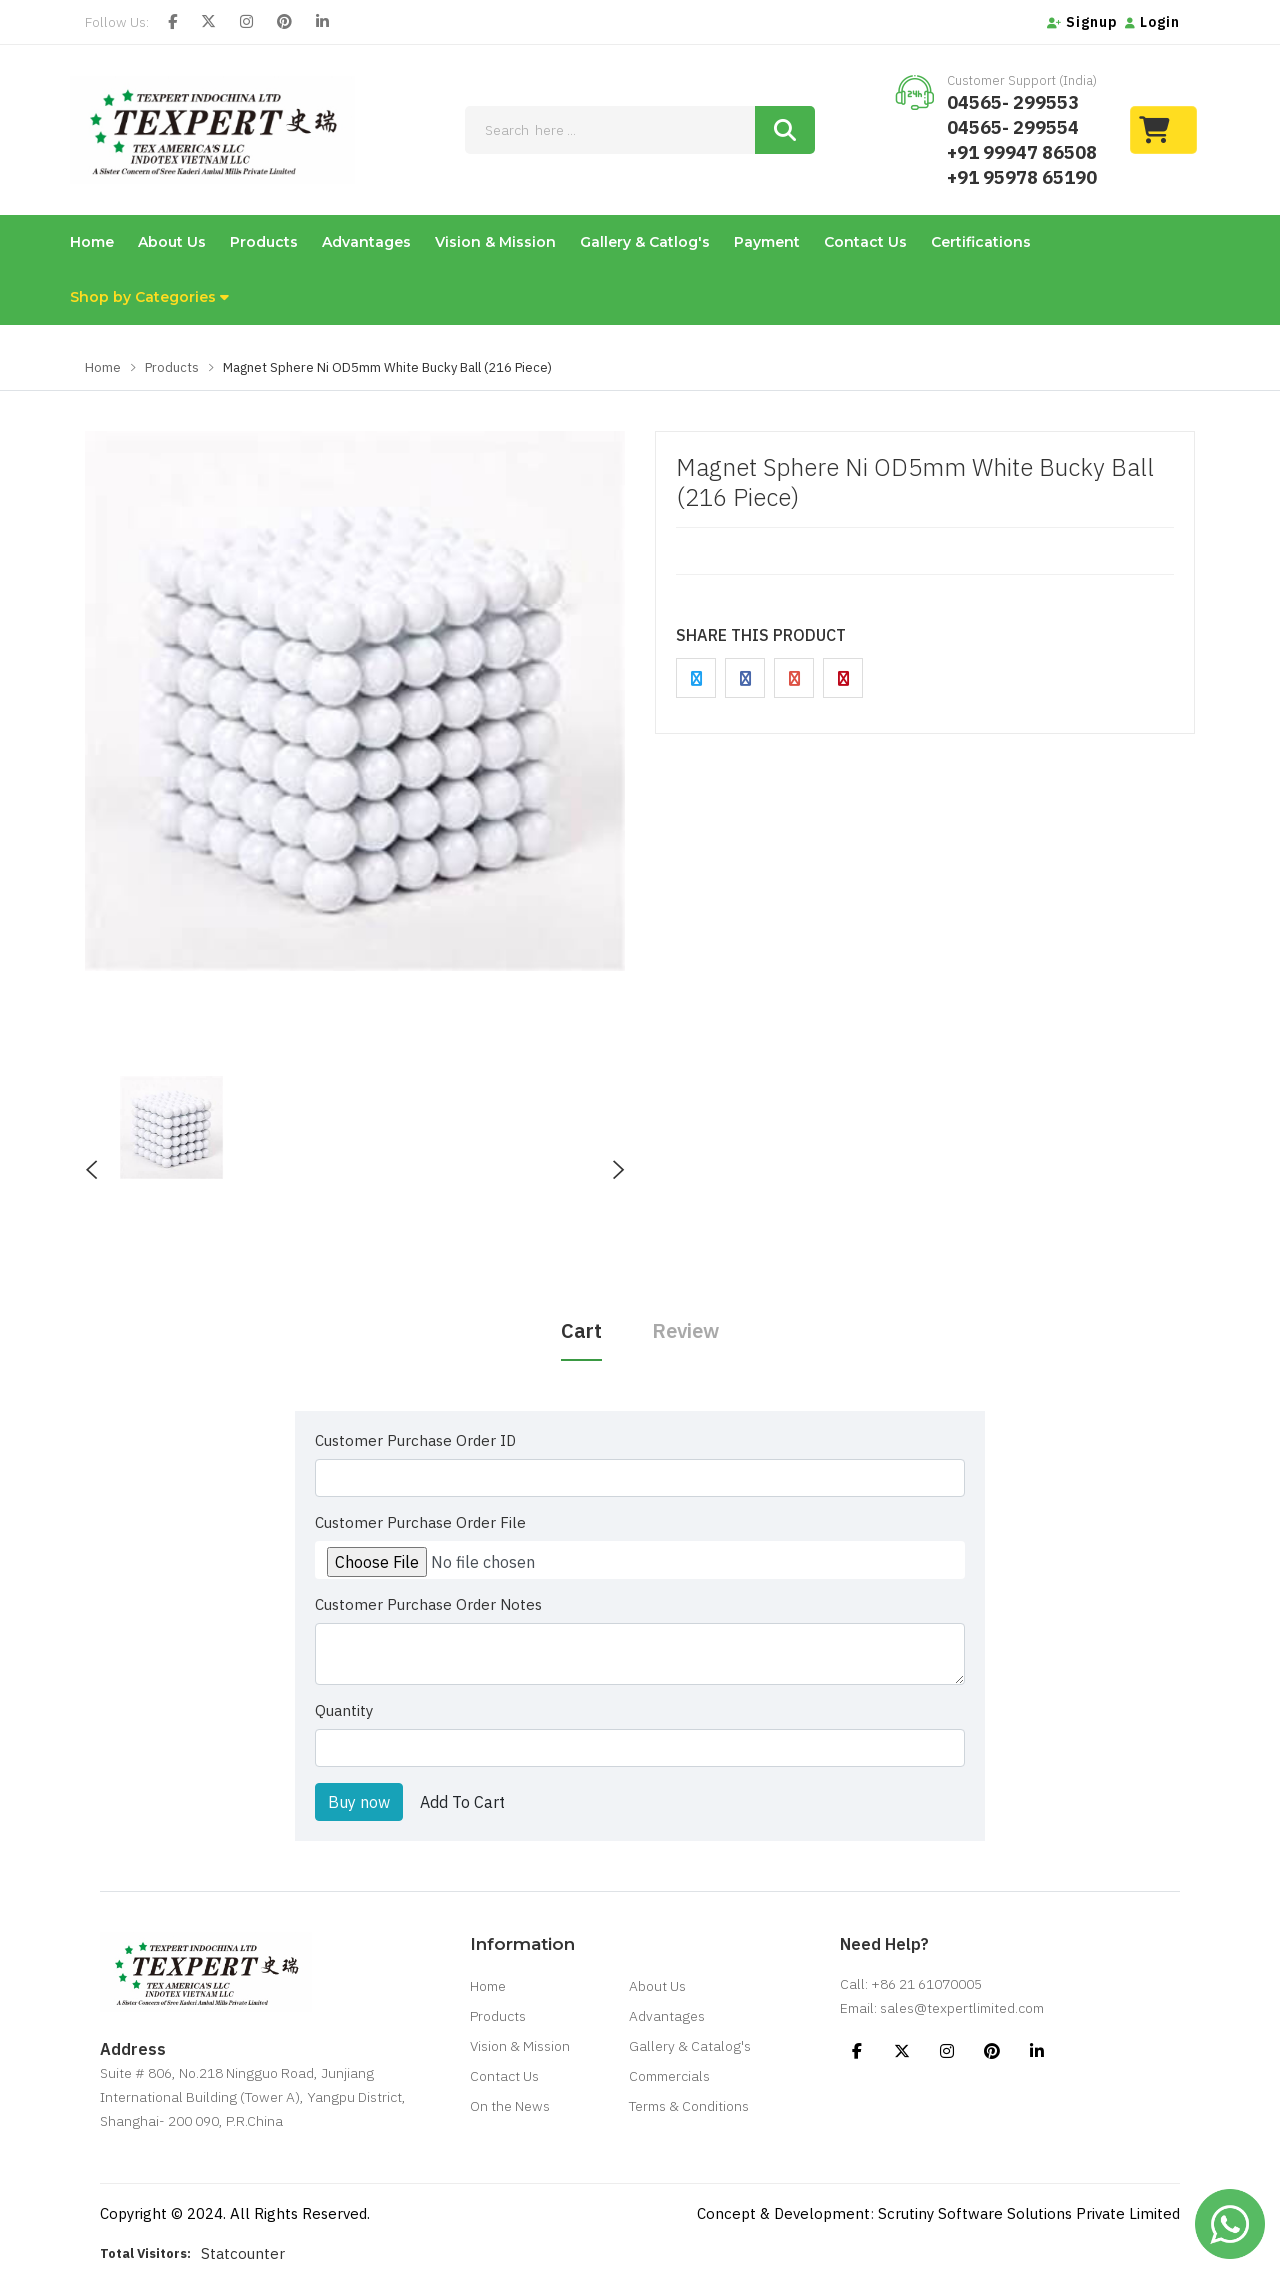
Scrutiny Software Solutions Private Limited (1029, 2213)
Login (1152, 22)
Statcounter (243, 2253)
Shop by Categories (149, 297)
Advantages (366, 242)
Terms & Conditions (689, 2106)
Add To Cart (462, 1802)
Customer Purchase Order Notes (428, 1604)
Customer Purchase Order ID (415, 1440)
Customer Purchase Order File (420, 1522)
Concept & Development (783, 2213)
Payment (767, 242)
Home (92, 242)
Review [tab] (685, 1330)
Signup (1082, 22)
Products (264, 242)
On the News (510, 2106)
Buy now (359, 1802)
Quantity (344, 1710)
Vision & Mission (495, 242)
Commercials (669, 2076)
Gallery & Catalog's (690, 2046)
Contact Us (865, 242)
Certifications (981, 242)
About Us (172, 242)
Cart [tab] (581, 1330)
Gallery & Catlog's (645, 242)
